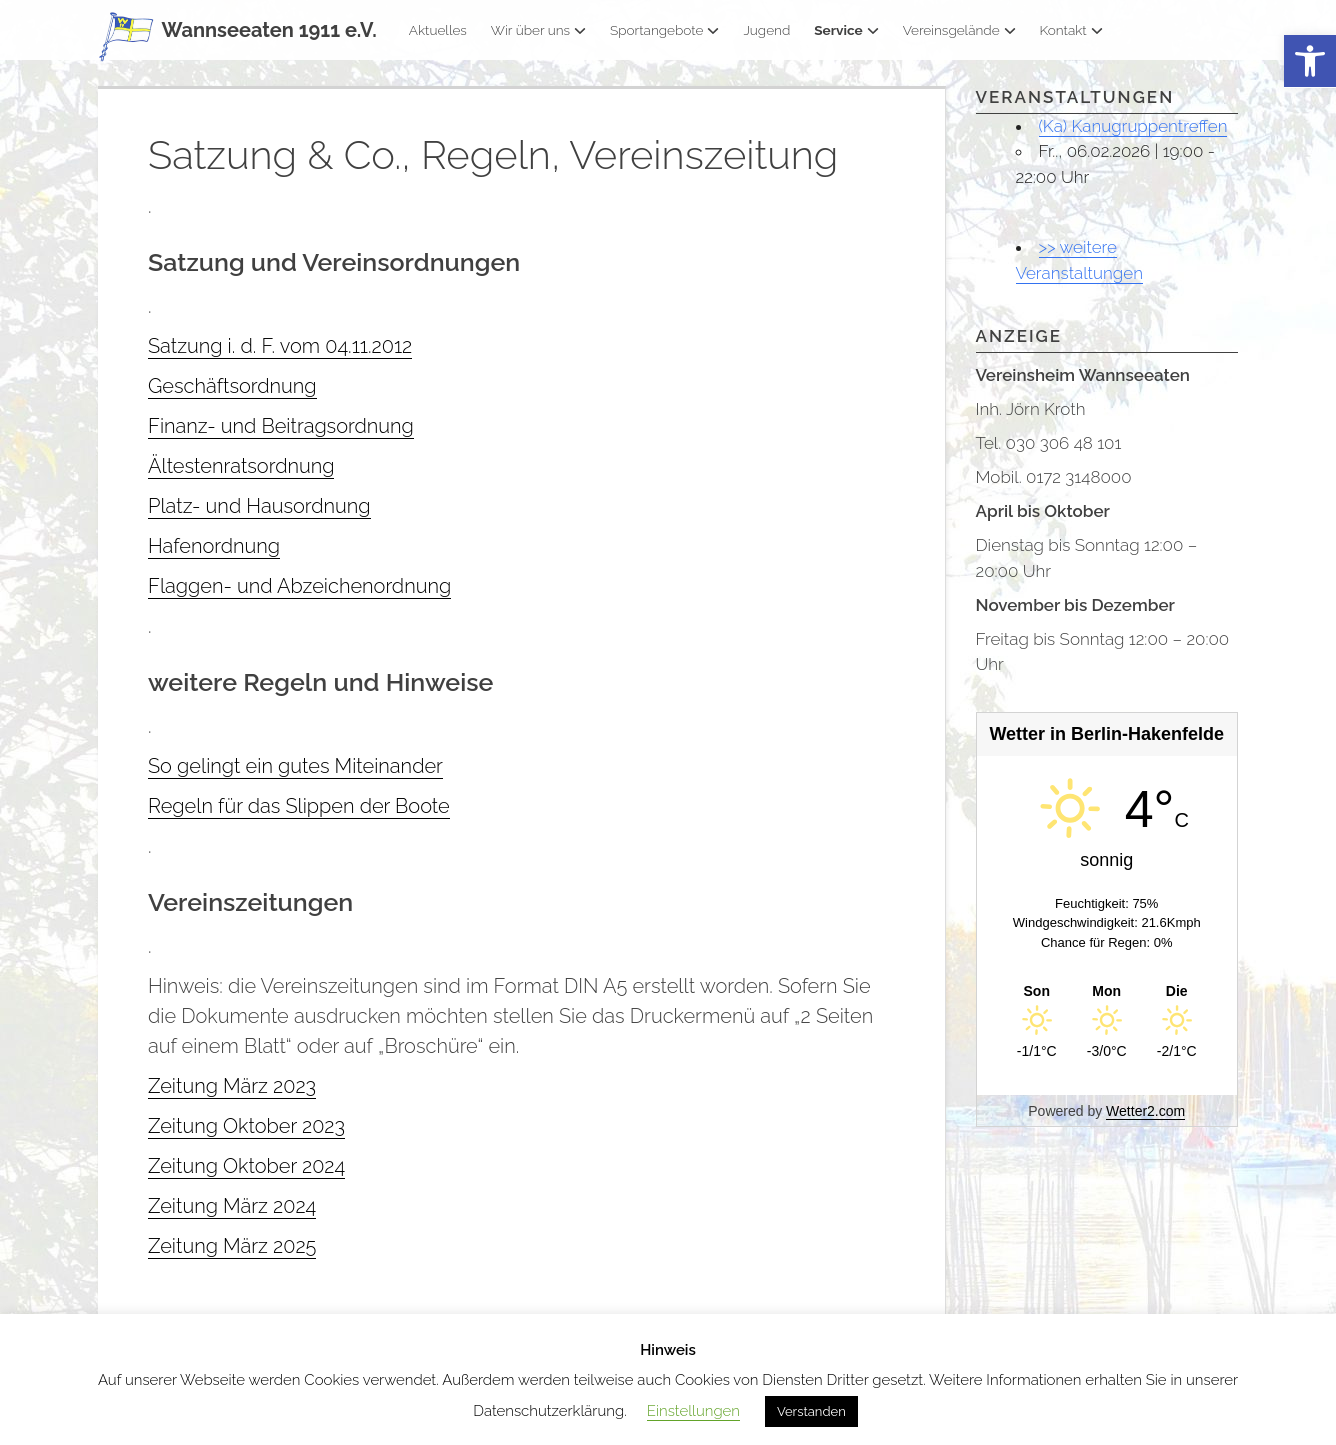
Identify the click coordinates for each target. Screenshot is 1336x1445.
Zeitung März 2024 (232, 1206)
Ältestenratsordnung (241, 466)
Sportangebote (664, 30)
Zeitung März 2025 (232, 1246)
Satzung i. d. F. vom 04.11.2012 (280, 346)
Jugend (766, 30)
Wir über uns (538, 30)
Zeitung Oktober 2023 (246, 1126)
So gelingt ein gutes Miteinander (295, 766)
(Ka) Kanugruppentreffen (1133, 126)
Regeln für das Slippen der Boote (299, 806)
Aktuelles (438, 30)
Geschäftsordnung (232, 386)
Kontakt (1071, 30)
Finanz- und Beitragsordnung (281, 426)
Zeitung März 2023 (232, 1086)
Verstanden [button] (811, 1411)
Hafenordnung (214, 546)
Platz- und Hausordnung (259, 506)
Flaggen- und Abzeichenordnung (299, 586)
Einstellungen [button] (693, 1411)
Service (846, 30)
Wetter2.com (1145, 1111)
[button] (1310, 61)
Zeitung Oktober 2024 (246, 1166)
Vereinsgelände (959, 30)
